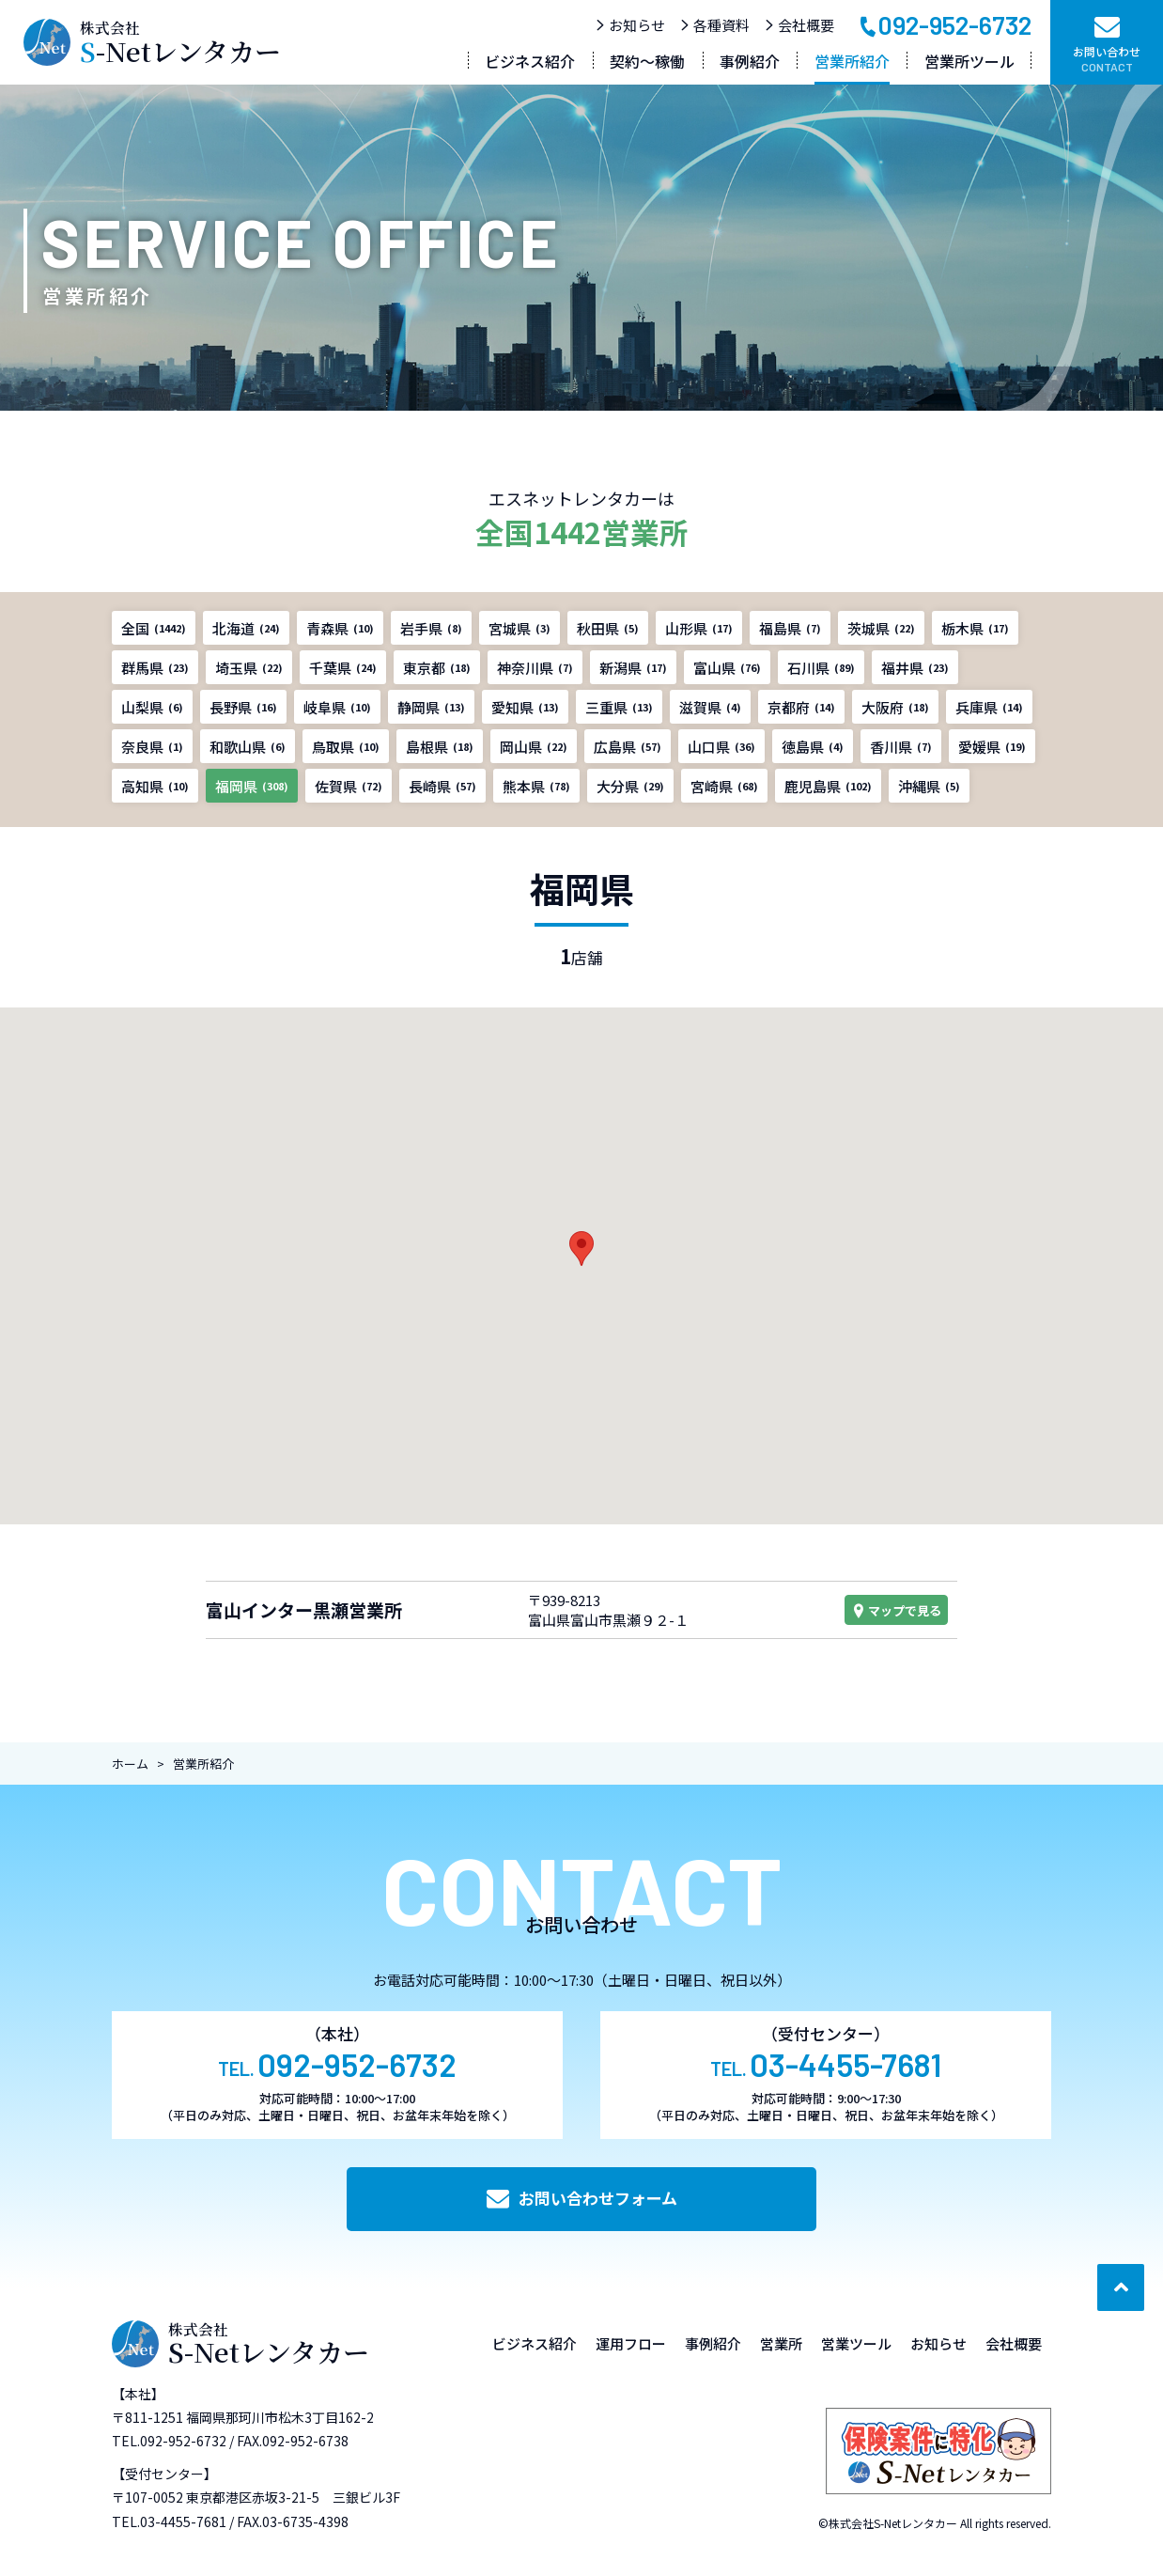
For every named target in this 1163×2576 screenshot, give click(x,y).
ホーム (130, 1763)
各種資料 (714, 25)
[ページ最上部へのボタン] (1120, 2287)
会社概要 (799, 25)
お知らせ (630, 25)
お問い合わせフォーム (582, 2197)
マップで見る (896, 1610)
